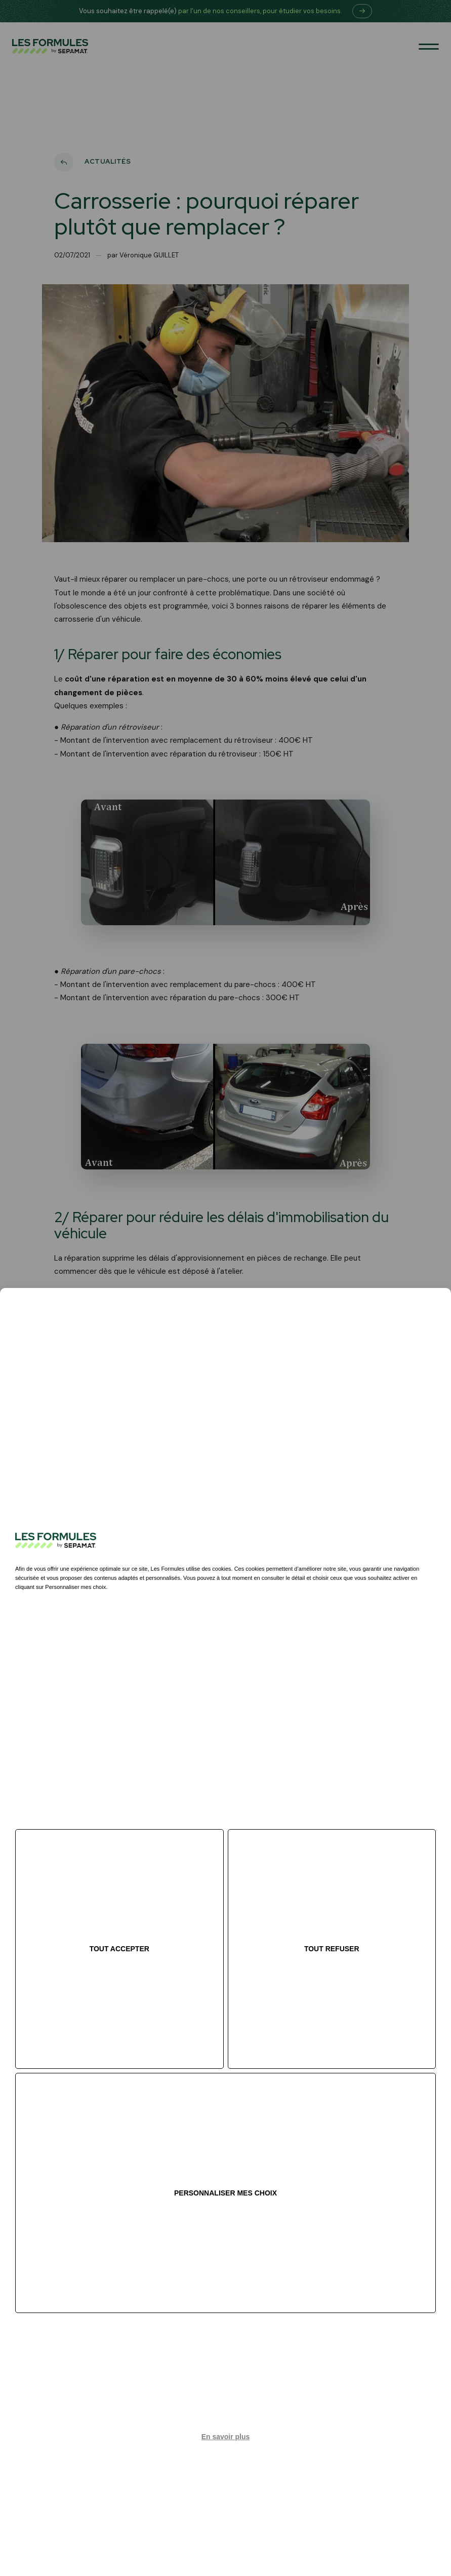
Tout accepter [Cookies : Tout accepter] (119, 1949)
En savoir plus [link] (225, 2437)
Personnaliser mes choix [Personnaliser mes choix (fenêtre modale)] (225, 2193)
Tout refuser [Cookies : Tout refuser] (331, 1949)
